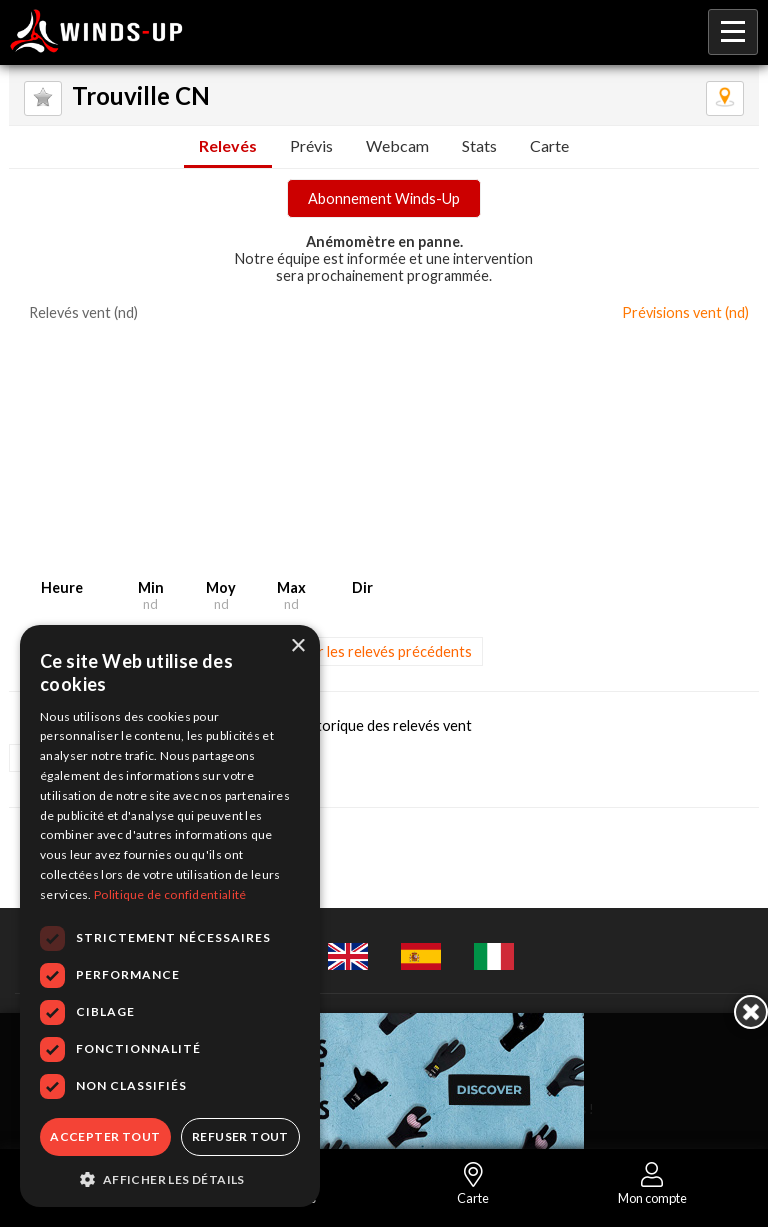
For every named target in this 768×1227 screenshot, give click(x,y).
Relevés (228, 145)
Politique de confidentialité (170, 894)
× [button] (297, 646)
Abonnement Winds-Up (384, 198)
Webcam (397, 145)
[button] (170, 1178)
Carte (549, 145)
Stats (479, 145)
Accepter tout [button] (105, 1136)
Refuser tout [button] (240, 1136)
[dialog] (170, 916)
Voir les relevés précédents (384, 651)
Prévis (311, 145)
